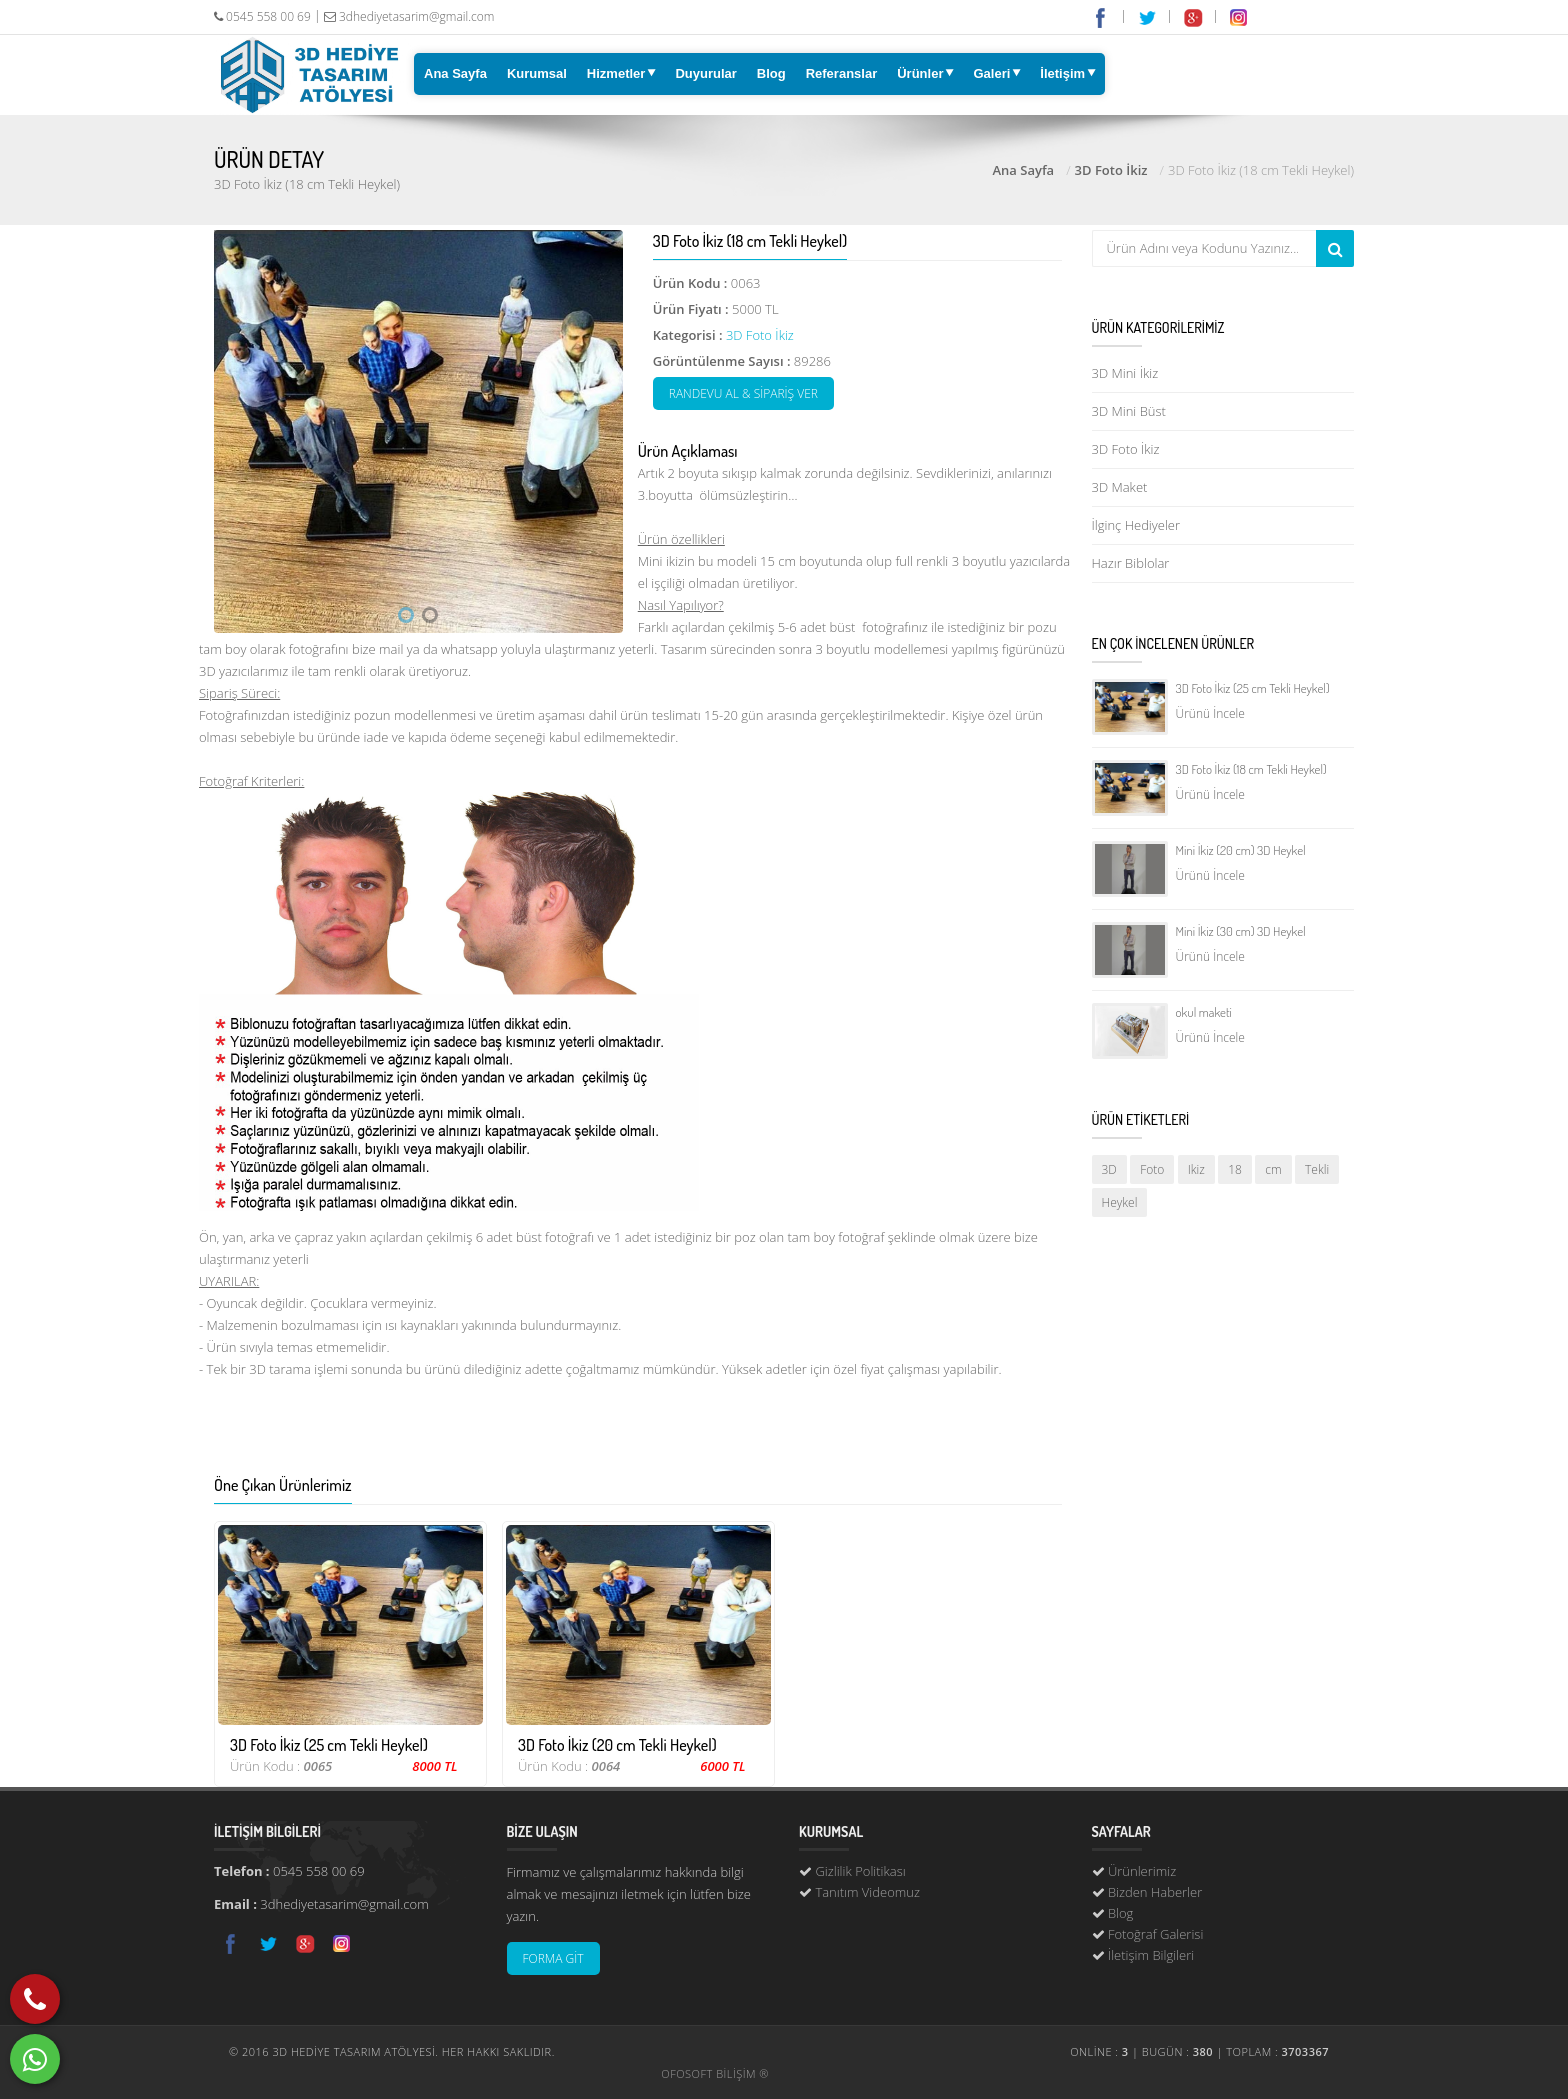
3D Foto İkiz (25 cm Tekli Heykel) (1253, 688)
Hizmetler (616, 73)
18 (1235, 1169)
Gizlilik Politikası (860, 1871)
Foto (1152, 1169)
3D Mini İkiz (1125, 373)
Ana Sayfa (455, 73)
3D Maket (1120, 487)
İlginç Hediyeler (1136, 525)
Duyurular (705, 73)
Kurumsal (537, 73)
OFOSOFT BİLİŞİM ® (715, 2073)
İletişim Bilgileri (1151, 1955)
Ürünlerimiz (1142, 1871)
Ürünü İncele (1210, 713)
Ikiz (1196, 1169)
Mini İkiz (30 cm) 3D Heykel (1241, 931)
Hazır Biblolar (1131, 563)
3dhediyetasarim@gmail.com (409, 16)
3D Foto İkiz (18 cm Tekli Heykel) (1251, 769)
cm (1273, 1169)
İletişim (1062, 73)
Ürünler (920, 73)
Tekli (1317, 1169)
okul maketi (1204, 1012)
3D (1109, 1169)
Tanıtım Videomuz (867, 1892)
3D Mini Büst (1129, 411)
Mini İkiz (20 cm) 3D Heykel (1241, 850)
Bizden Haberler (1155, 1892)
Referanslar (842, 73)
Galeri (991, 73)
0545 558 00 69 (262, 16)
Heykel (1120, 1202)
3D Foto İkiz (1111, 170)
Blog (771, 73)
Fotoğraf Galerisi (1155, 1934)
